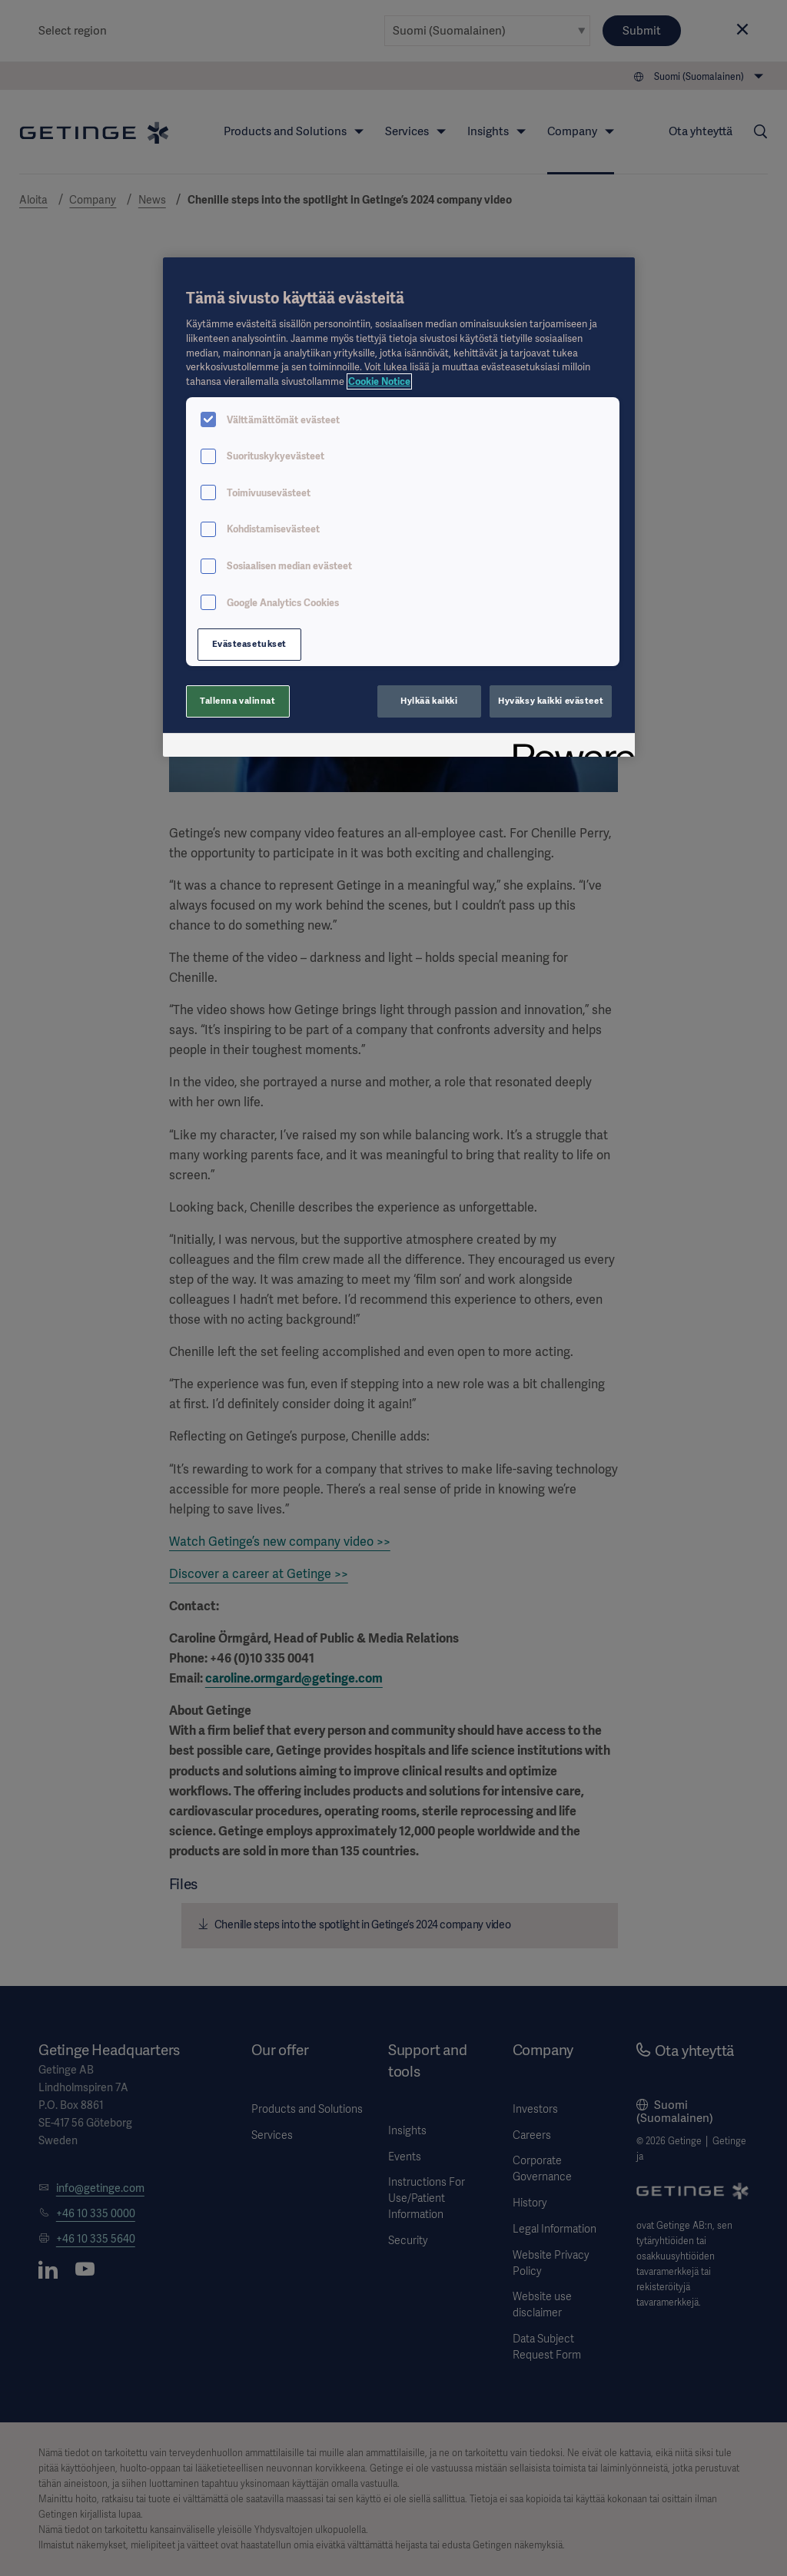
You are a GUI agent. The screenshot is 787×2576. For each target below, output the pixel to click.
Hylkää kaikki (428, 700)
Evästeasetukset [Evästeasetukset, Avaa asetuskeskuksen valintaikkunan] (249, 643)
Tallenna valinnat (238, 700)
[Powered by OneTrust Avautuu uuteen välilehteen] (568, 747)
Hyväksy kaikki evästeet (550, 700)
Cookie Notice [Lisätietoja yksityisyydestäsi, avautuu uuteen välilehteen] (379, 381)
